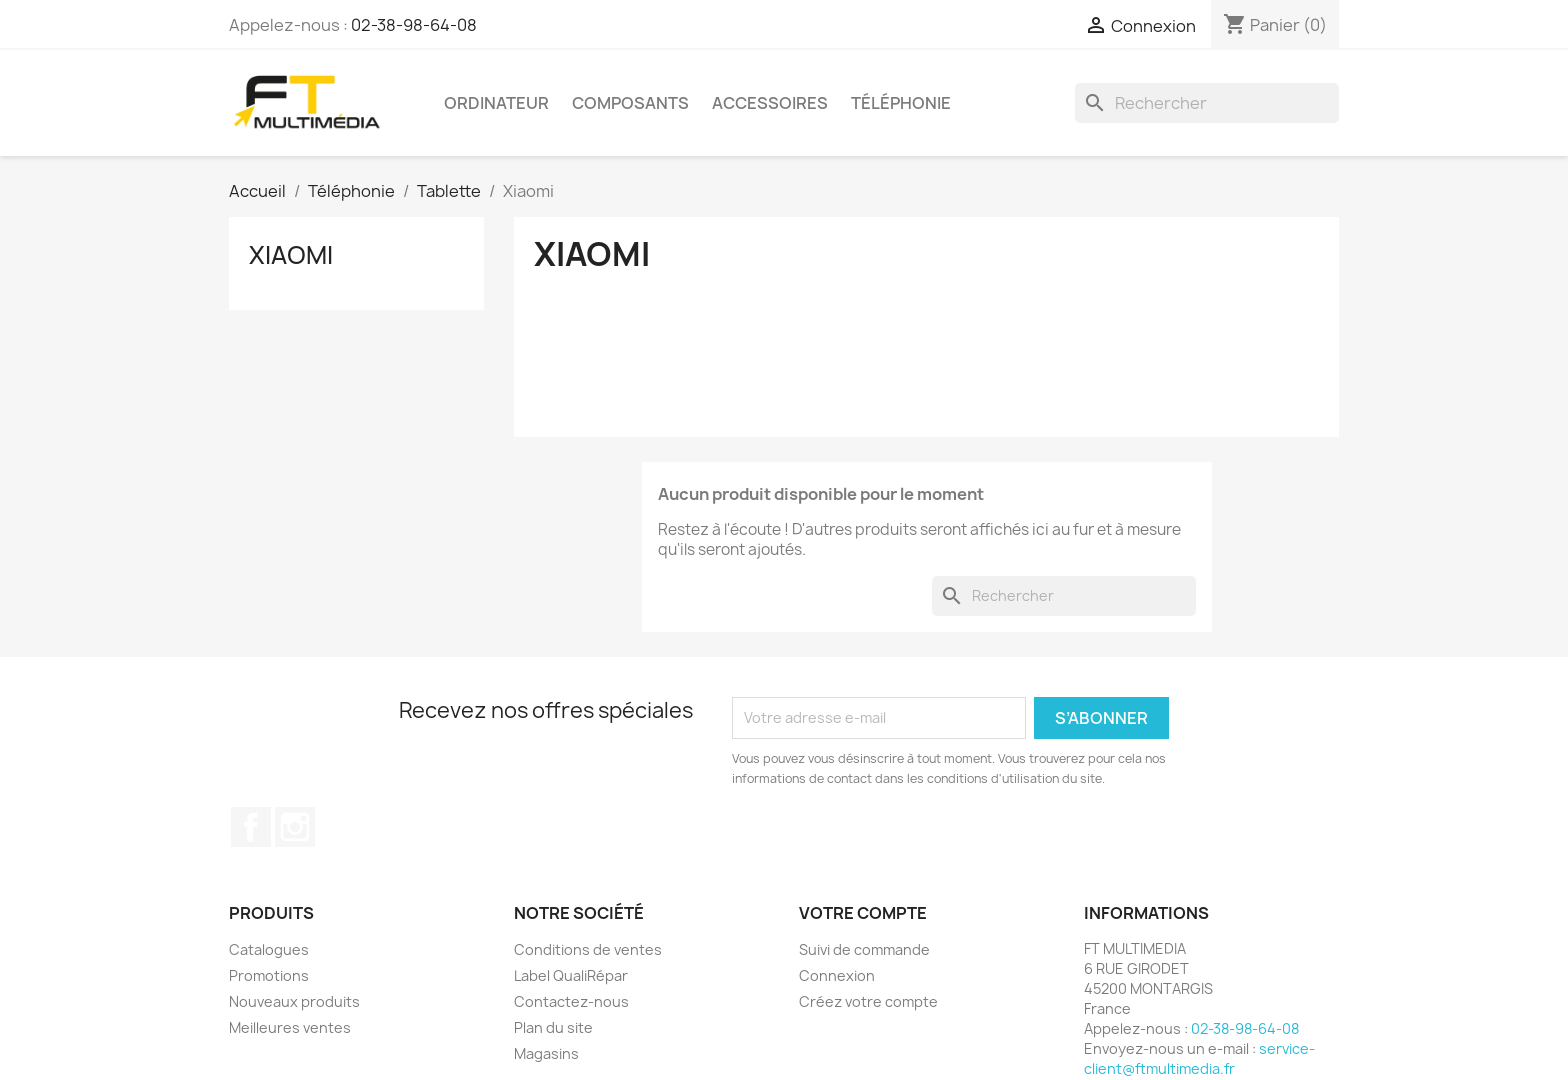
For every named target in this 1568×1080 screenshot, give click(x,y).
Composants (630, 103)
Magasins (546, 1053)
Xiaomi (291, 255)
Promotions (269, 975)
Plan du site (553, 1027)
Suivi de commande (864, 949)
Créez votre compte (868, 1001)
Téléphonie (901, 103)
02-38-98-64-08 (414, 25)
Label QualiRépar (571, 975)
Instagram (295, 827)
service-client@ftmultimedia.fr (1199, 1058)
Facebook (251, 827)
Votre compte (863, 913)
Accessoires (770, 103)
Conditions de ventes (588, 949)
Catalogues (269, 949)
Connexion (837, 975)
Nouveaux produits (294, 1001)
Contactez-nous (571, 1001)
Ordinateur (496, 103)
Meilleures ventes (290, 1027)
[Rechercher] (1207, 103)
